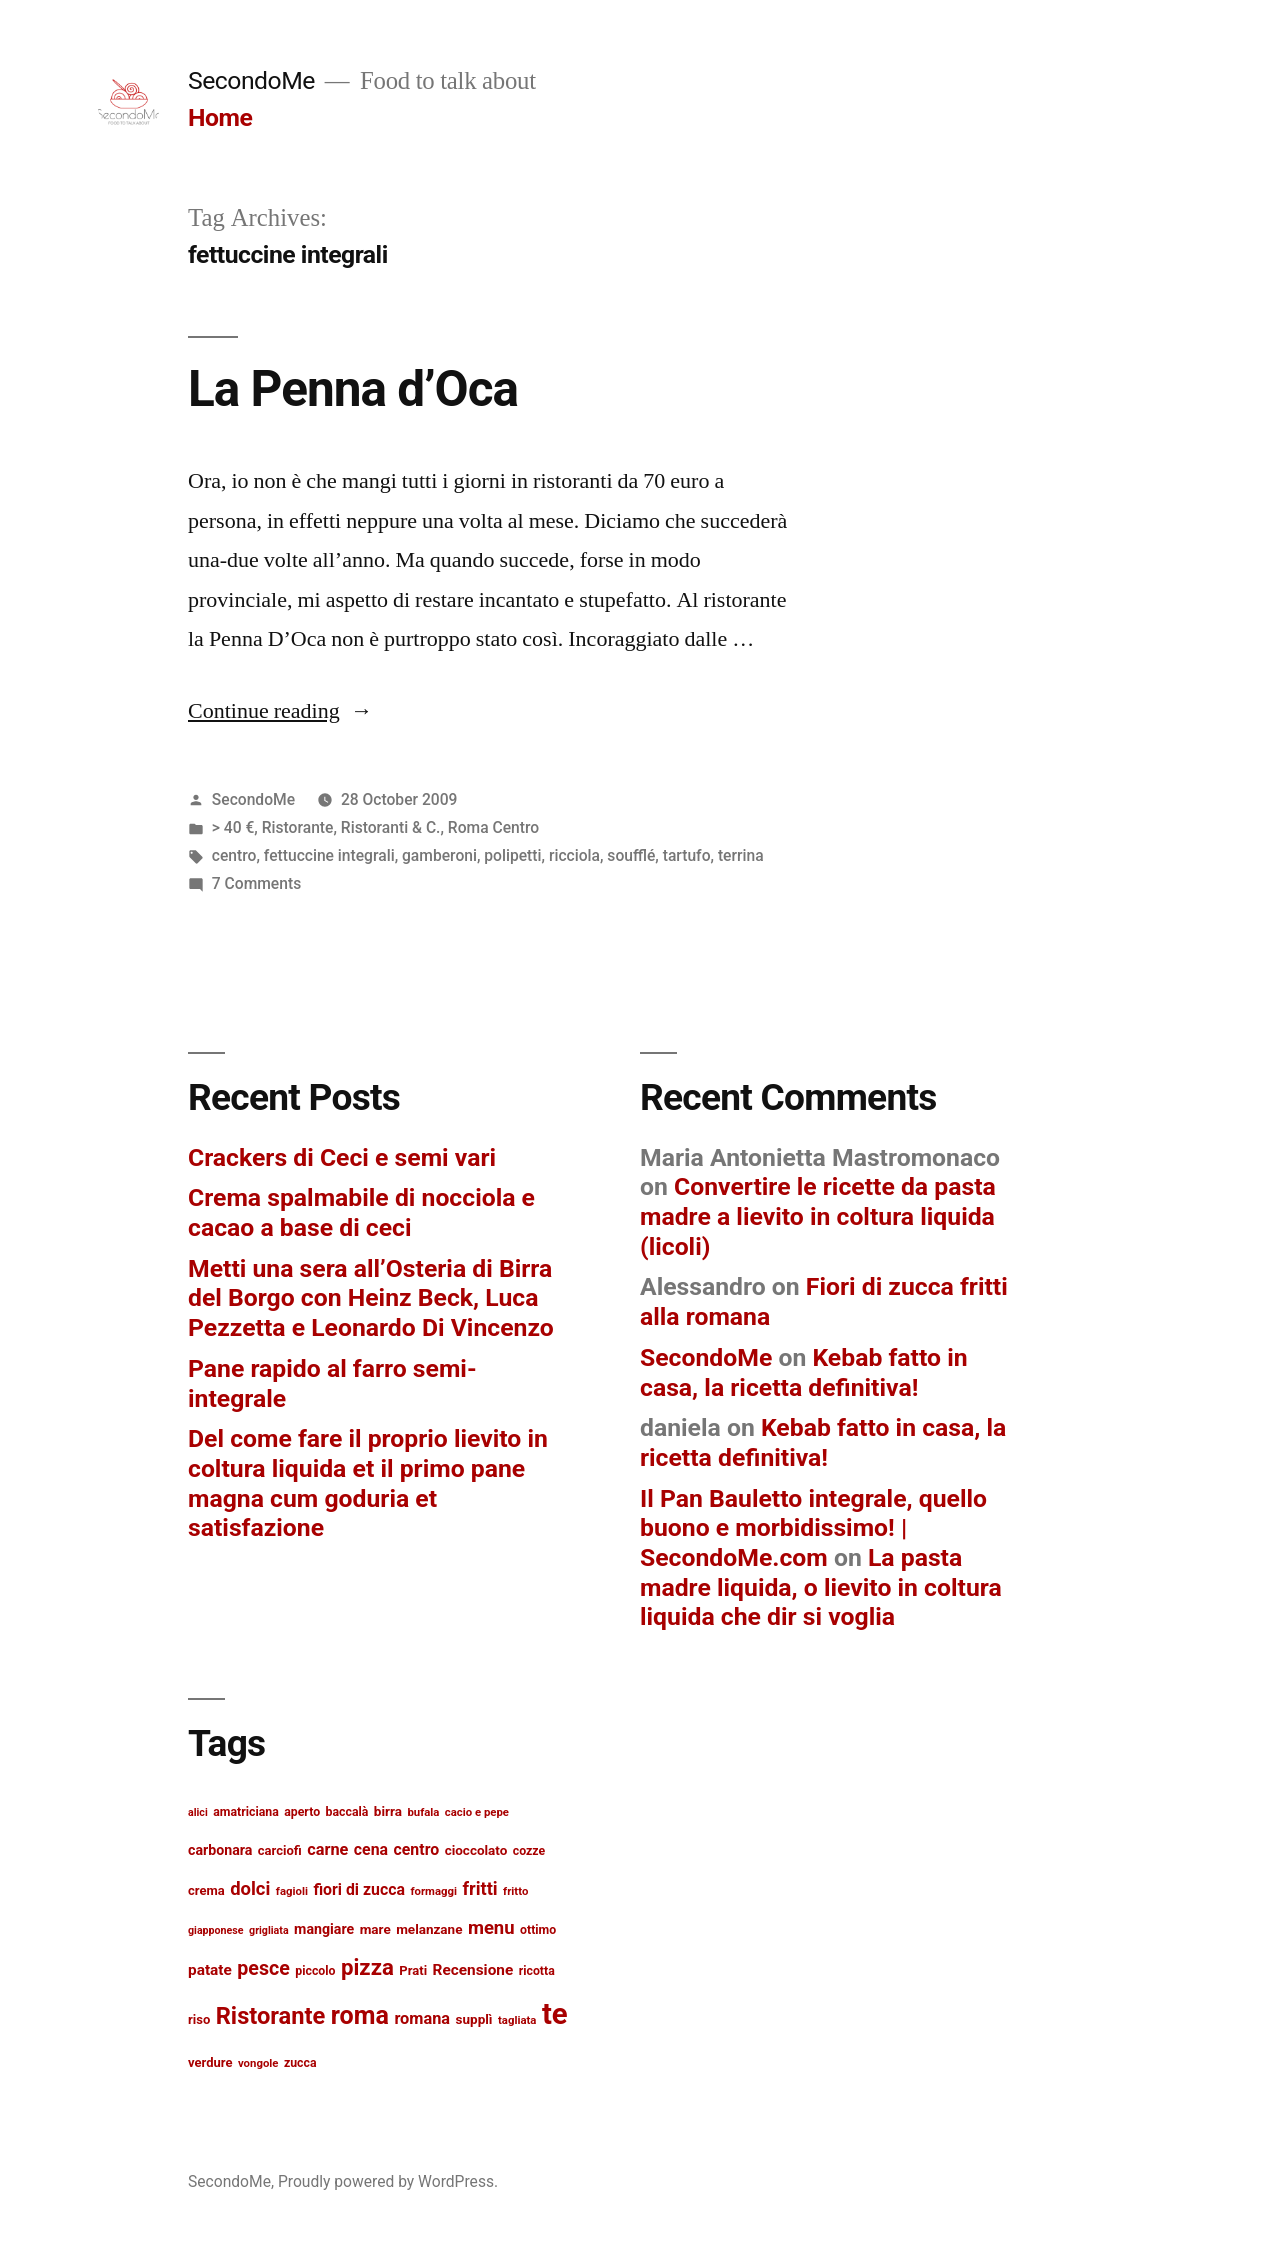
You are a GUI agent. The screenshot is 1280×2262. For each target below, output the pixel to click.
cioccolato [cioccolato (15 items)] (476, 1850)
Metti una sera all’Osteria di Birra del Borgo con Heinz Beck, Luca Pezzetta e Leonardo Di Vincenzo (371, 1298)
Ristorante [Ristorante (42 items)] (271, 2016)
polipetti (512, 855)
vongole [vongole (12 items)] (258, 2063)
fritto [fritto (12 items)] (515, 1891)
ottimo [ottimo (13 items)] (538, 1930)
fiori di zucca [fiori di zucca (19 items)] (359, 1889)
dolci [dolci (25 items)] (250, 1889)
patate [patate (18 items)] (210, 1970)
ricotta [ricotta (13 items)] (537, 1971)
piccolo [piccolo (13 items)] (315, 1971)
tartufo (687, 855)
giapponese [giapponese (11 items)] (216, 1930)
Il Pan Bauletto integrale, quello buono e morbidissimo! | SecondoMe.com (813, 1528)
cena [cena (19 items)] (371, 1849)
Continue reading (280, 711)
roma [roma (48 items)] (360, 2015)
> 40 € (233, 827)
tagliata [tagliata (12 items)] (517, 2020)
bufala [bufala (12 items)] (423, 1812)
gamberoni (439, 855)
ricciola (574, 855)
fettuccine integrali (329, 855)
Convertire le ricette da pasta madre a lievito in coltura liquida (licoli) (818, 1216)
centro (234, 855)
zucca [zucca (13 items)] (300, 2063)
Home (220, 117)
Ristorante (298, 827)
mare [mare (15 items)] (375, 1929)
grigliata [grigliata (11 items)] (269, 1930)
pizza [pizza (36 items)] (367, 1967)
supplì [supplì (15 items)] (474, 2019)
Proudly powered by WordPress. (388, 2181)
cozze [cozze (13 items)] (529, 1851)
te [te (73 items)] (555, 2014)
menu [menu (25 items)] (491, 1928)
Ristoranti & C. (391, 827)
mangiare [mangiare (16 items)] (324, 1929)
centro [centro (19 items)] (417, 1849)
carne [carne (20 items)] (327, 1849)
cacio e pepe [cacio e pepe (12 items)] (477, 1812)
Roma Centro (493, 827)
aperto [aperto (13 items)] (302, 1812)
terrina (741, 855)
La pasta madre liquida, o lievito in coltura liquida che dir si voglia (821, 1587)
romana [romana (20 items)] (422, 2018)
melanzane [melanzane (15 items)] (429, 1929)
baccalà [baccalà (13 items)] (347, 1812)
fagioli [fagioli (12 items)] (292, 1891)
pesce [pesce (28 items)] (263, 1968)
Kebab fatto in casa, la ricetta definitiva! (804, 1372)
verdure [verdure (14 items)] (210, 2062)
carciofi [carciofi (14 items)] (280, 1850)
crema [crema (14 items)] (206, 1890)
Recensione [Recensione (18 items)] (473, 1970)
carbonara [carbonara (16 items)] (220, 1850)
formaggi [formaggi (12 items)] (433, 1891)
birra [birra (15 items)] (388, 1811)
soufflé (631, 855)
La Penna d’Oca (353, 389)
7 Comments (256, 883)
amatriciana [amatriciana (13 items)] (246, 1812)
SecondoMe (251, 80)
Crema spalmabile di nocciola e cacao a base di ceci (361, 1212)
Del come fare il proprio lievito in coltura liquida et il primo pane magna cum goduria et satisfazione (368, 1483)
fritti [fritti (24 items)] (479, 1888)
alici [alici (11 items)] (198, 1812)
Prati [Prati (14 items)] (413, 1970)
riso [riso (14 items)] (199, 2019)
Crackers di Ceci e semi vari (342, 1157)
